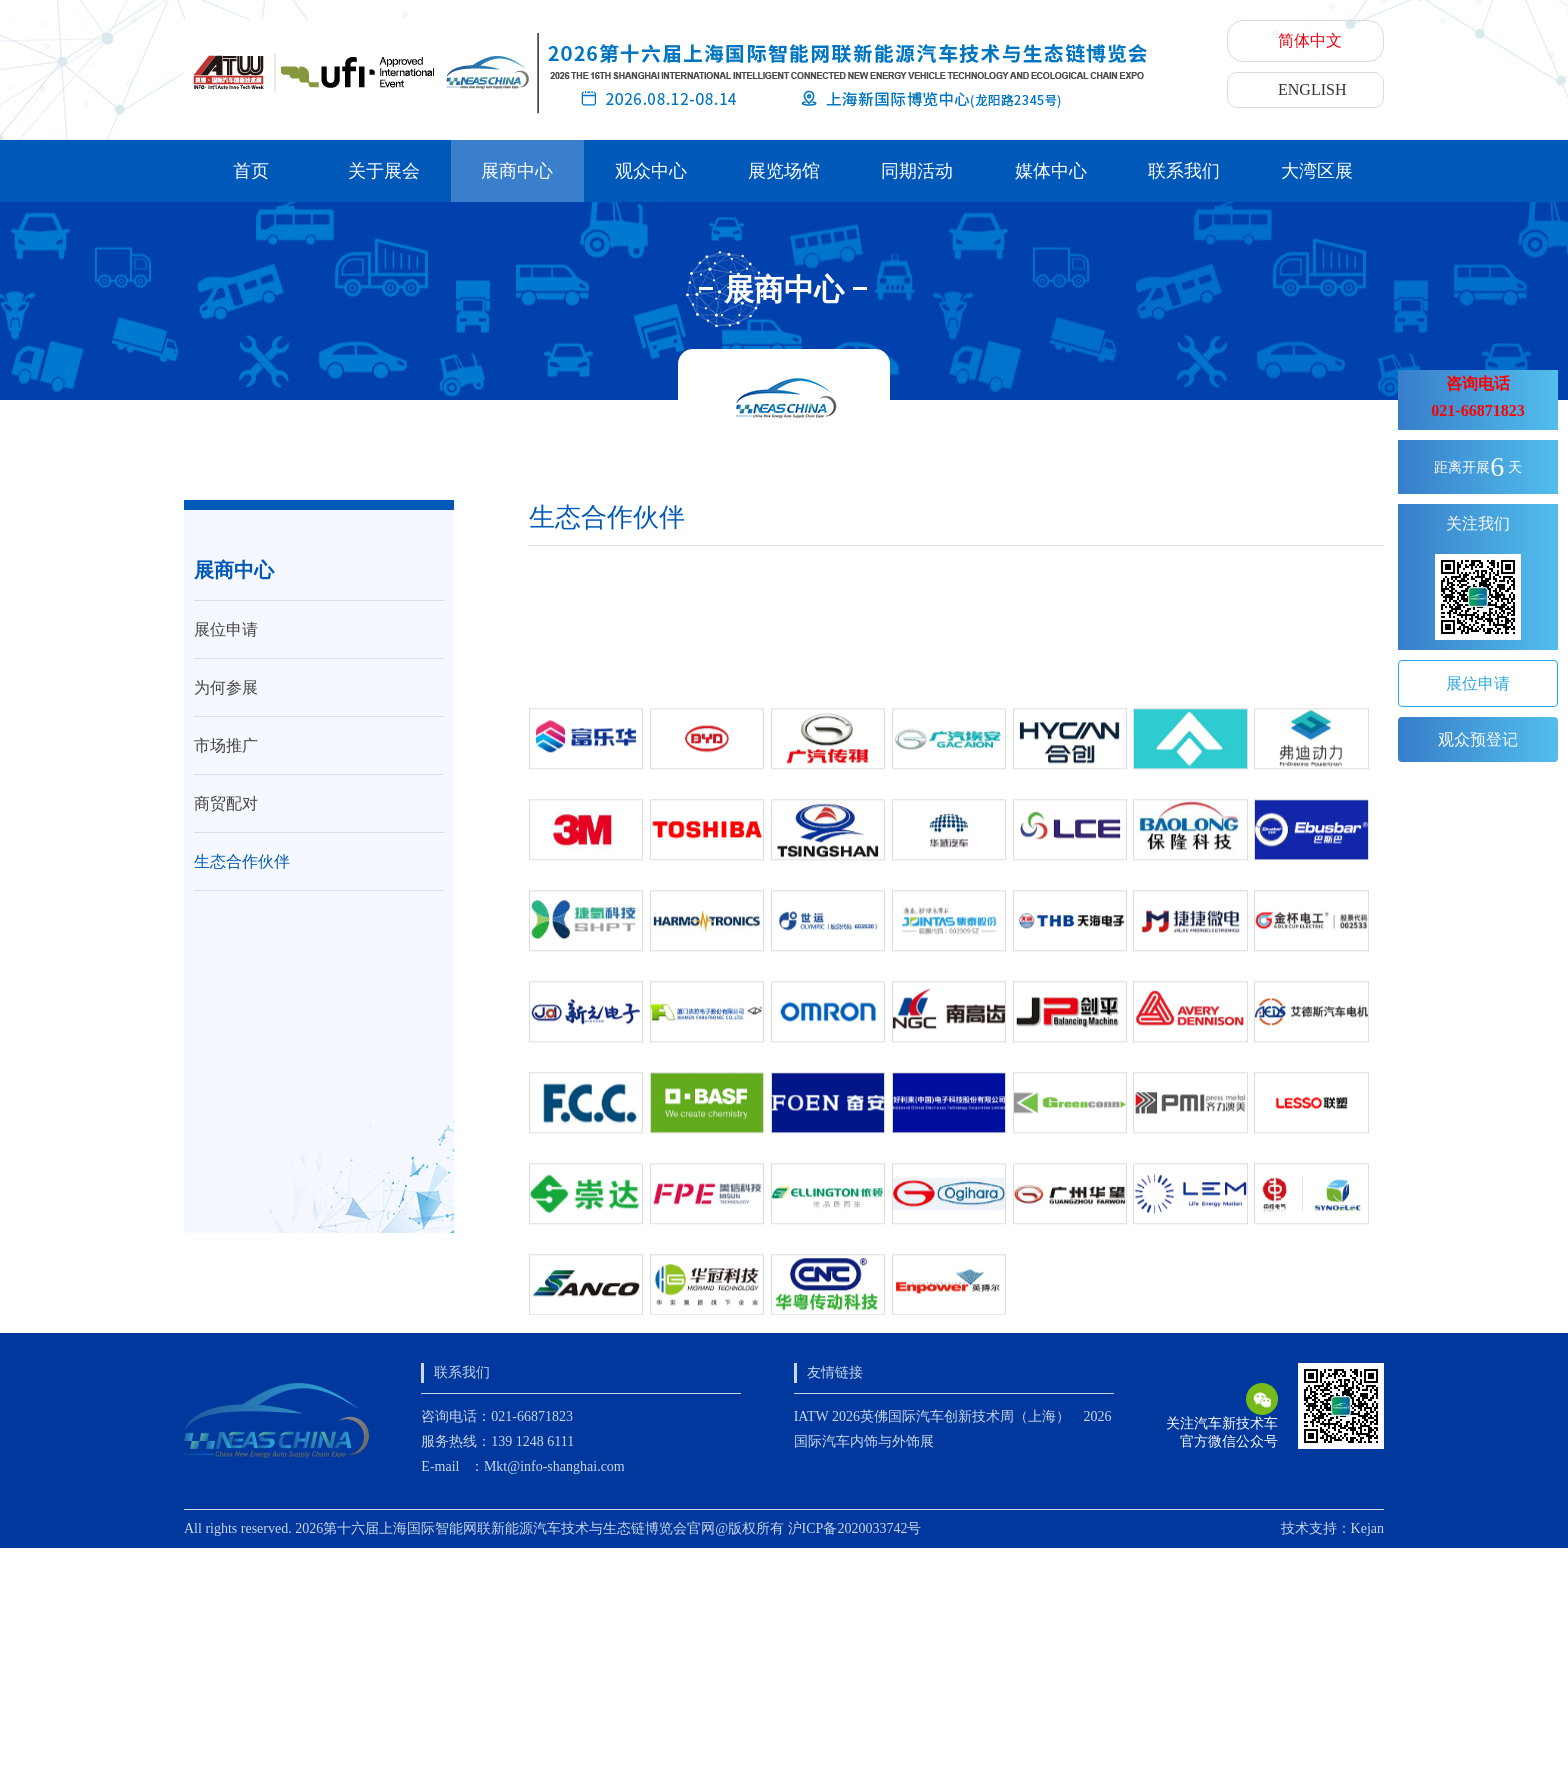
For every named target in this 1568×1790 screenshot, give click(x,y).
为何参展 (226, 687)
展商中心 (517, 171)
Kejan (1367, 1528)
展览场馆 (784, 171)
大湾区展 (1317, 171)
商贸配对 (226, 803)
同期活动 (917, 171)
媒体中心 (1051, 171)
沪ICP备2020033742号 (855, 1528)
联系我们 (1184, 171)
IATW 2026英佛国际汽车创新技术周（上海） (932, 1416)
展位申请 (226, 629)
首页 (251, 171)
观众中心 (651, 171)
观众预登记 (1478, 739)
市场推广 (226, 745)
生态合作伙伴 (242, 861)
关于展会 (384, 171)
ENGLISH (1312, 89)
